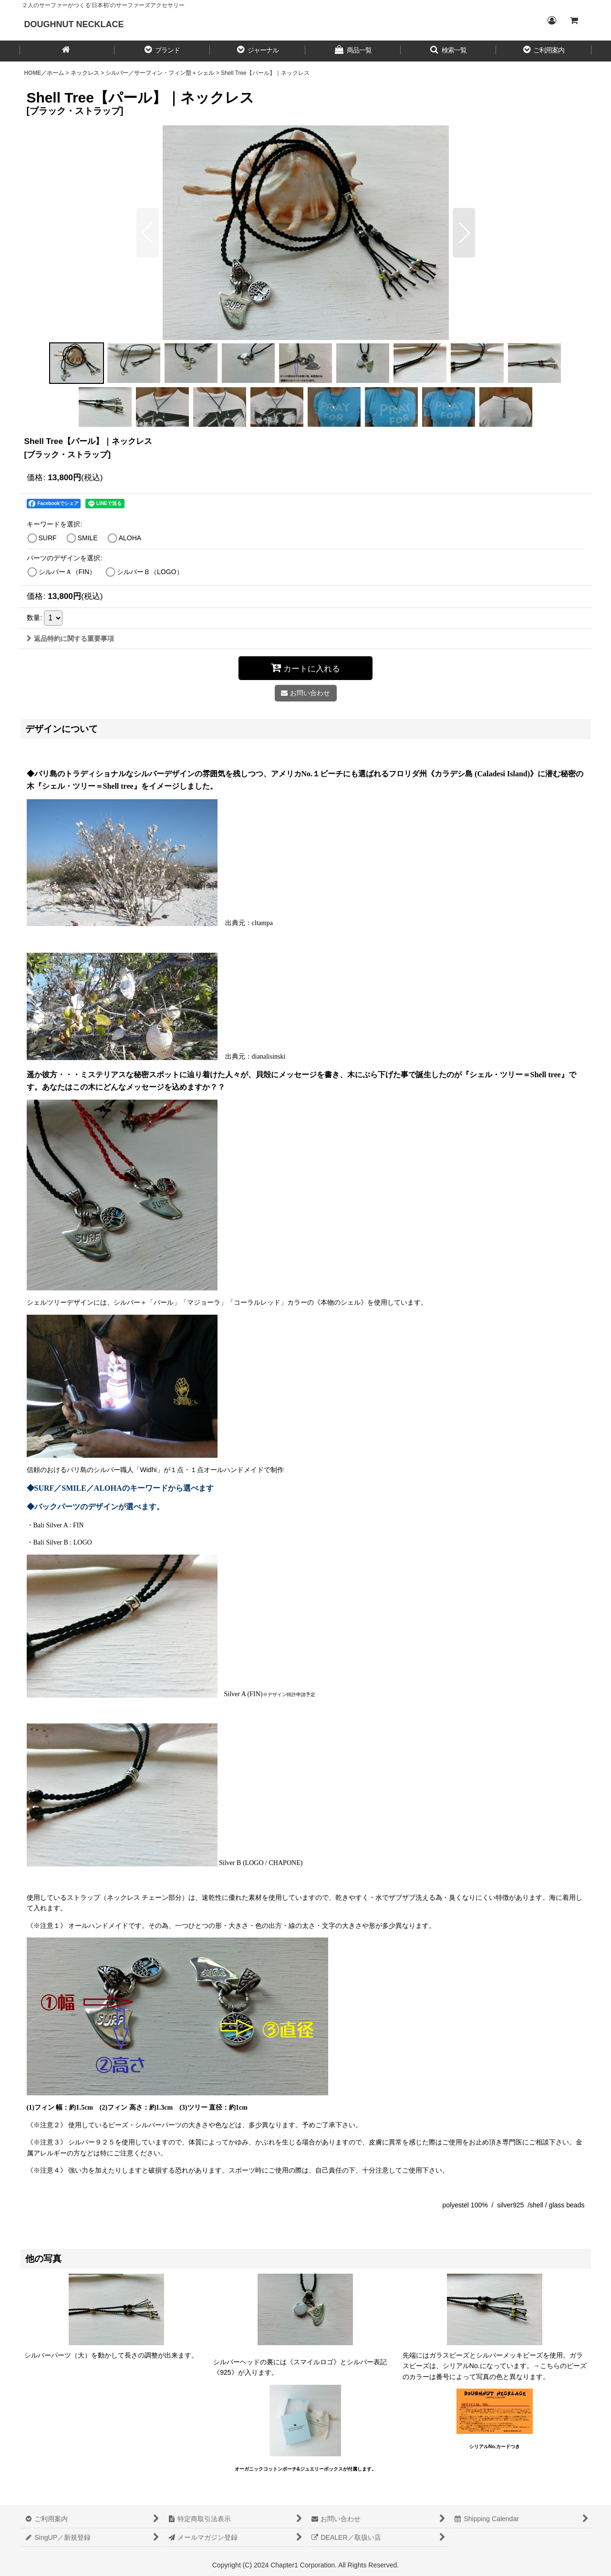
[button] (162, 51)
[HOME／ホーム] (67, 51)
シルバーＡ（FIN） (67, 572)
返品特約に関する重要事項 (70, 638)
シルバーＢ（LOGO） (150, 572)
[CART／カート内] (573, 20)
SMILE (88, 538)
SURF (48, 538)
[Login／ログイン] (551, 20)
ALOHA (130, 538)
